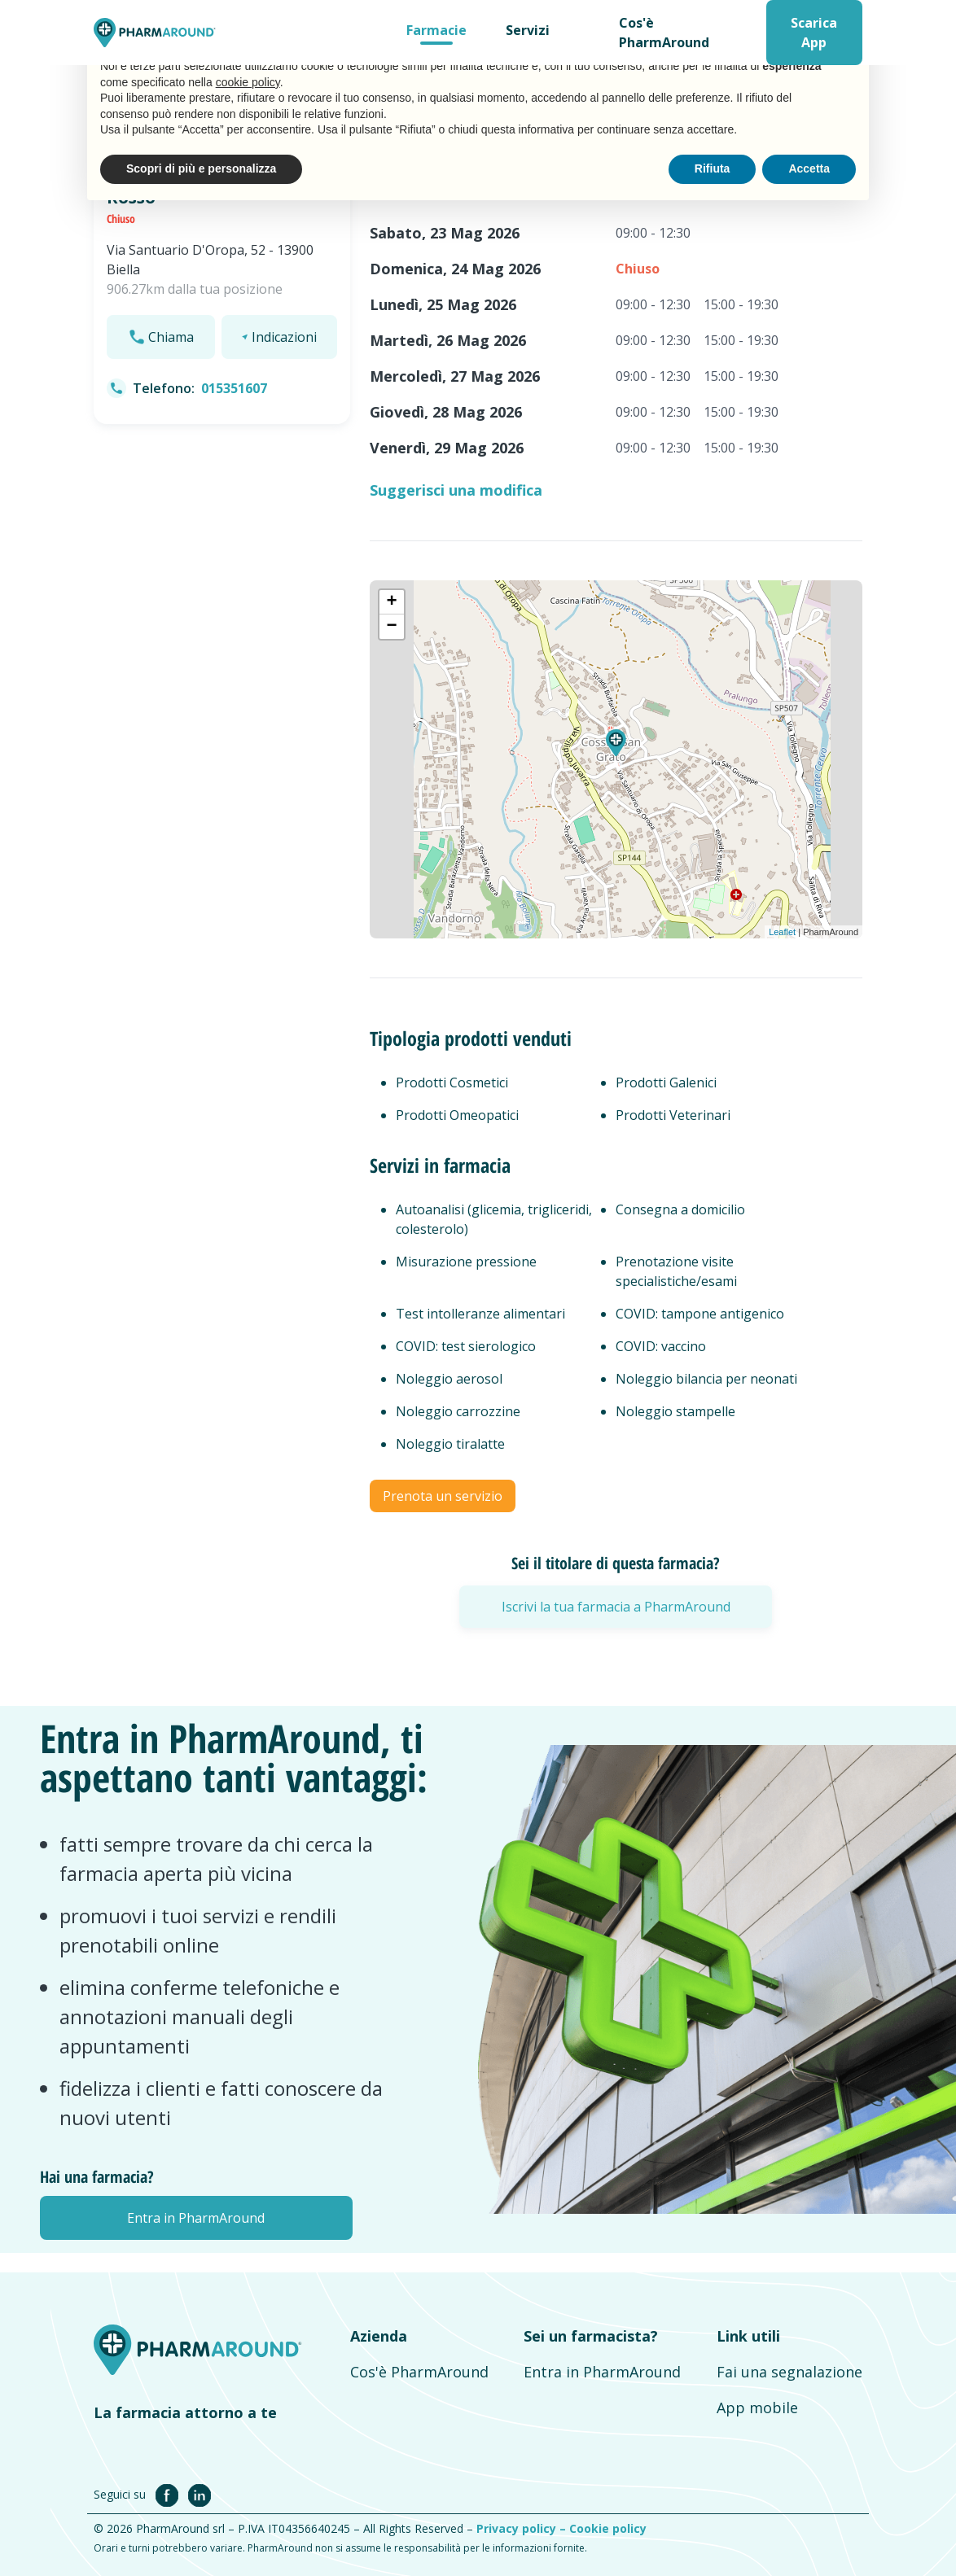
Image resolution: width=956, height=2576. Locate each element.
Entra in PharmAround (602, 2371)
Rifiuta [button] (712, 168)
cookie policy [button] (248, 82)
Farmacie (436, 30)
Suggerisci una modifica (456, 490)
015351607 (234, 388)
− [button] (392, 626)
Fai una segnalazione (789, 2371)
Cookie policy (608, 2528)
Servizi (528, 30)
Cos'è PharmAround (664, 32)
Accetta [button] (809, 168)
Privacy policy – (522, 2528)
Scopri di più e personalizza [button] (201, 168)
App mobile (757, 2407)
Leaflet (782, 932)
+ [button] (392, 602)
